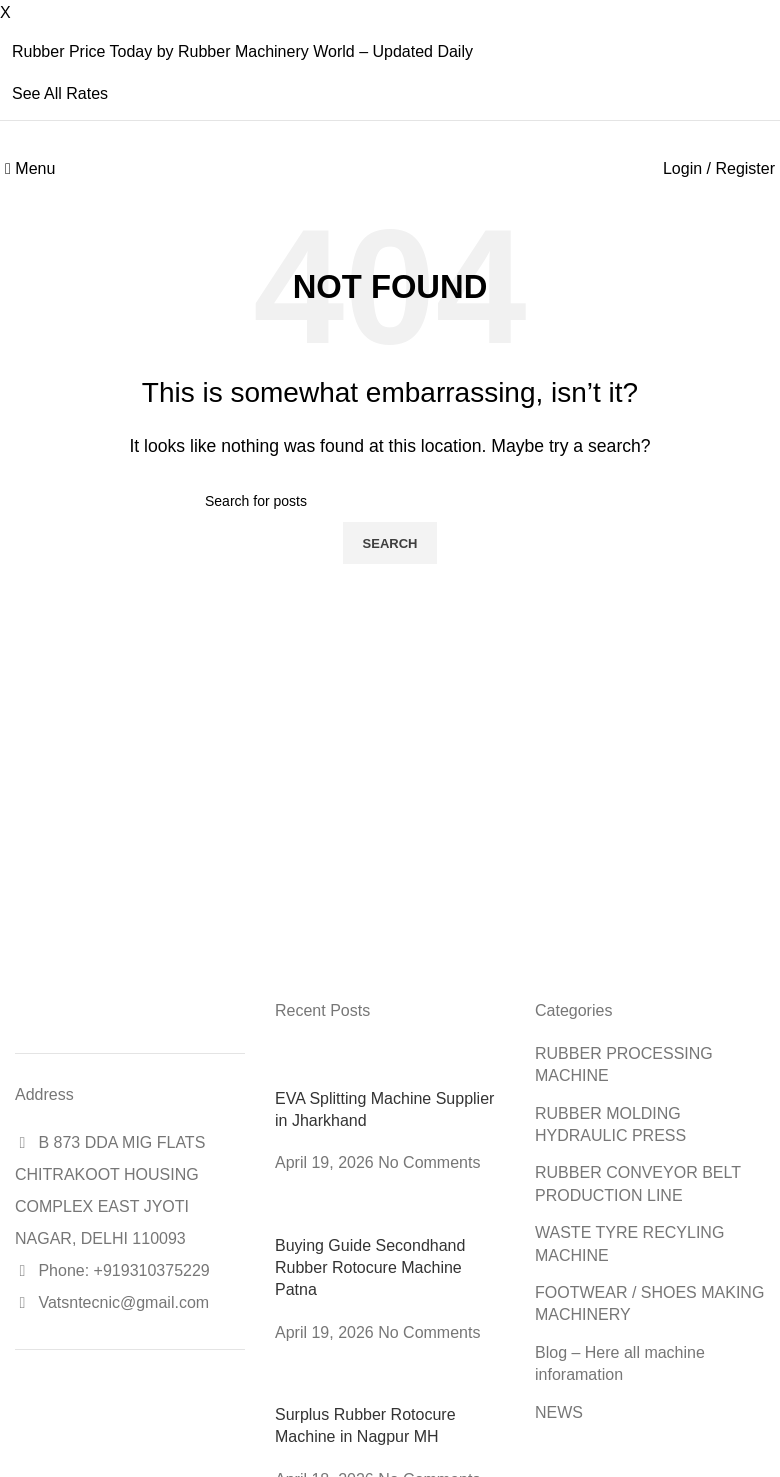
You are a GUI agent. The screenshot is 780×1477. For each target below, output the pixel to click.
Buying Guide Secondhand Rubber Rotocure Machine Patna (370, 1268)
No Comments (429, 1162)
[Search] (390, 501)
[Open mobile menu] (30, 168)
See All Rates (60, 93)
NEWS (559, 1412)
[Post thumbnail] (390, 1063)
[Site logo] (390, 168)
